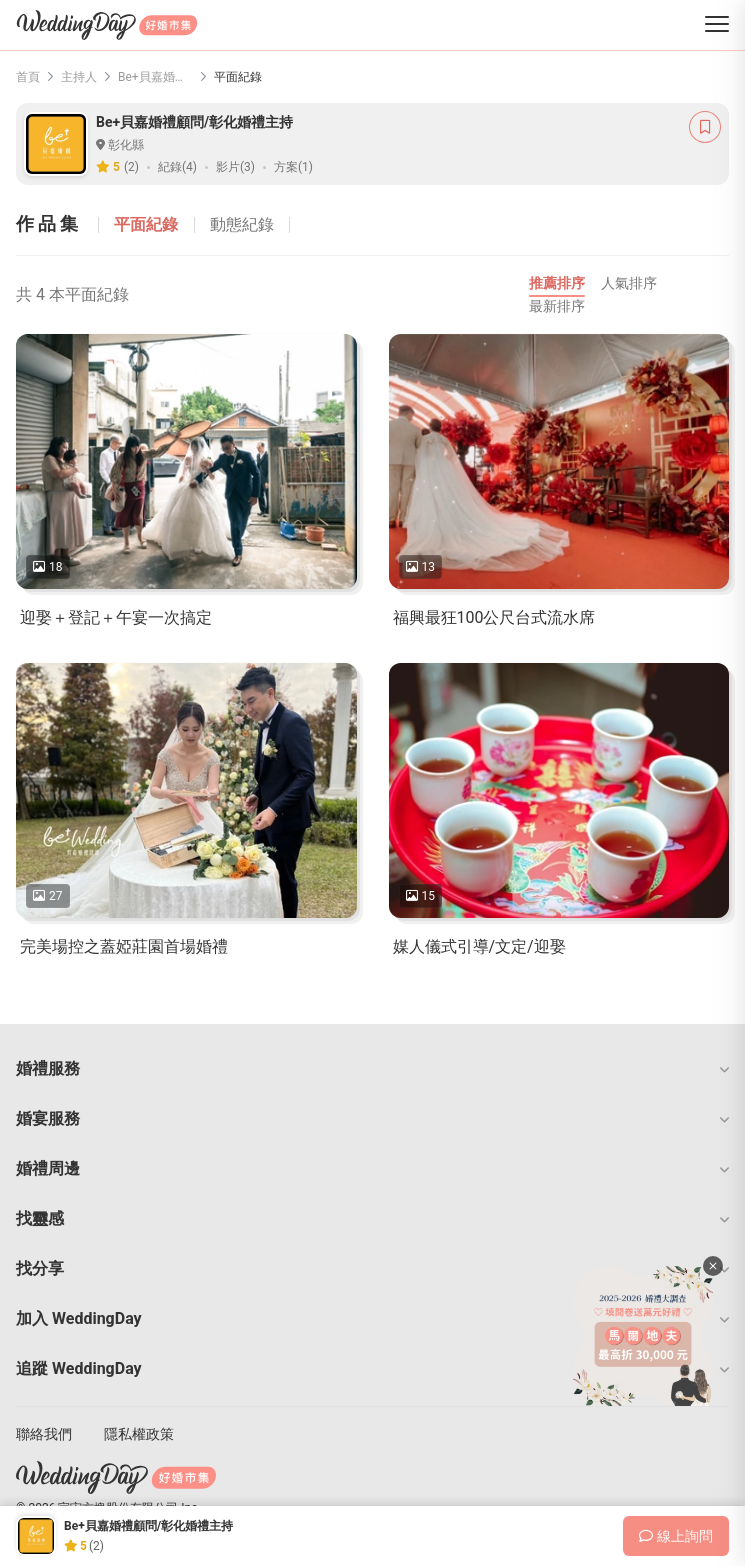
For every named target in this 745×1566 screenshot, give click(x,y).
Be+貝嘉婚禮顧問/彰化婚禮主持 (155, 77)
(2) (131, 167)
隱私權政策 (139, 1434)
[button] (372, 1069)
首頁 (28, 77)
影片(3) (235, 167)
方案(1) (293, 167)
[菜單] (717, 25)
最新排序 (557, 306)
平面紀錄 (146, 224)
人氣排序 (629, 283)
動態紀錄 (242, 224)
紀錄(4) (177, 167)
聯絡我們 (44, 1434)
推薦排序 (557, 283)
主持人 (79, 77)
